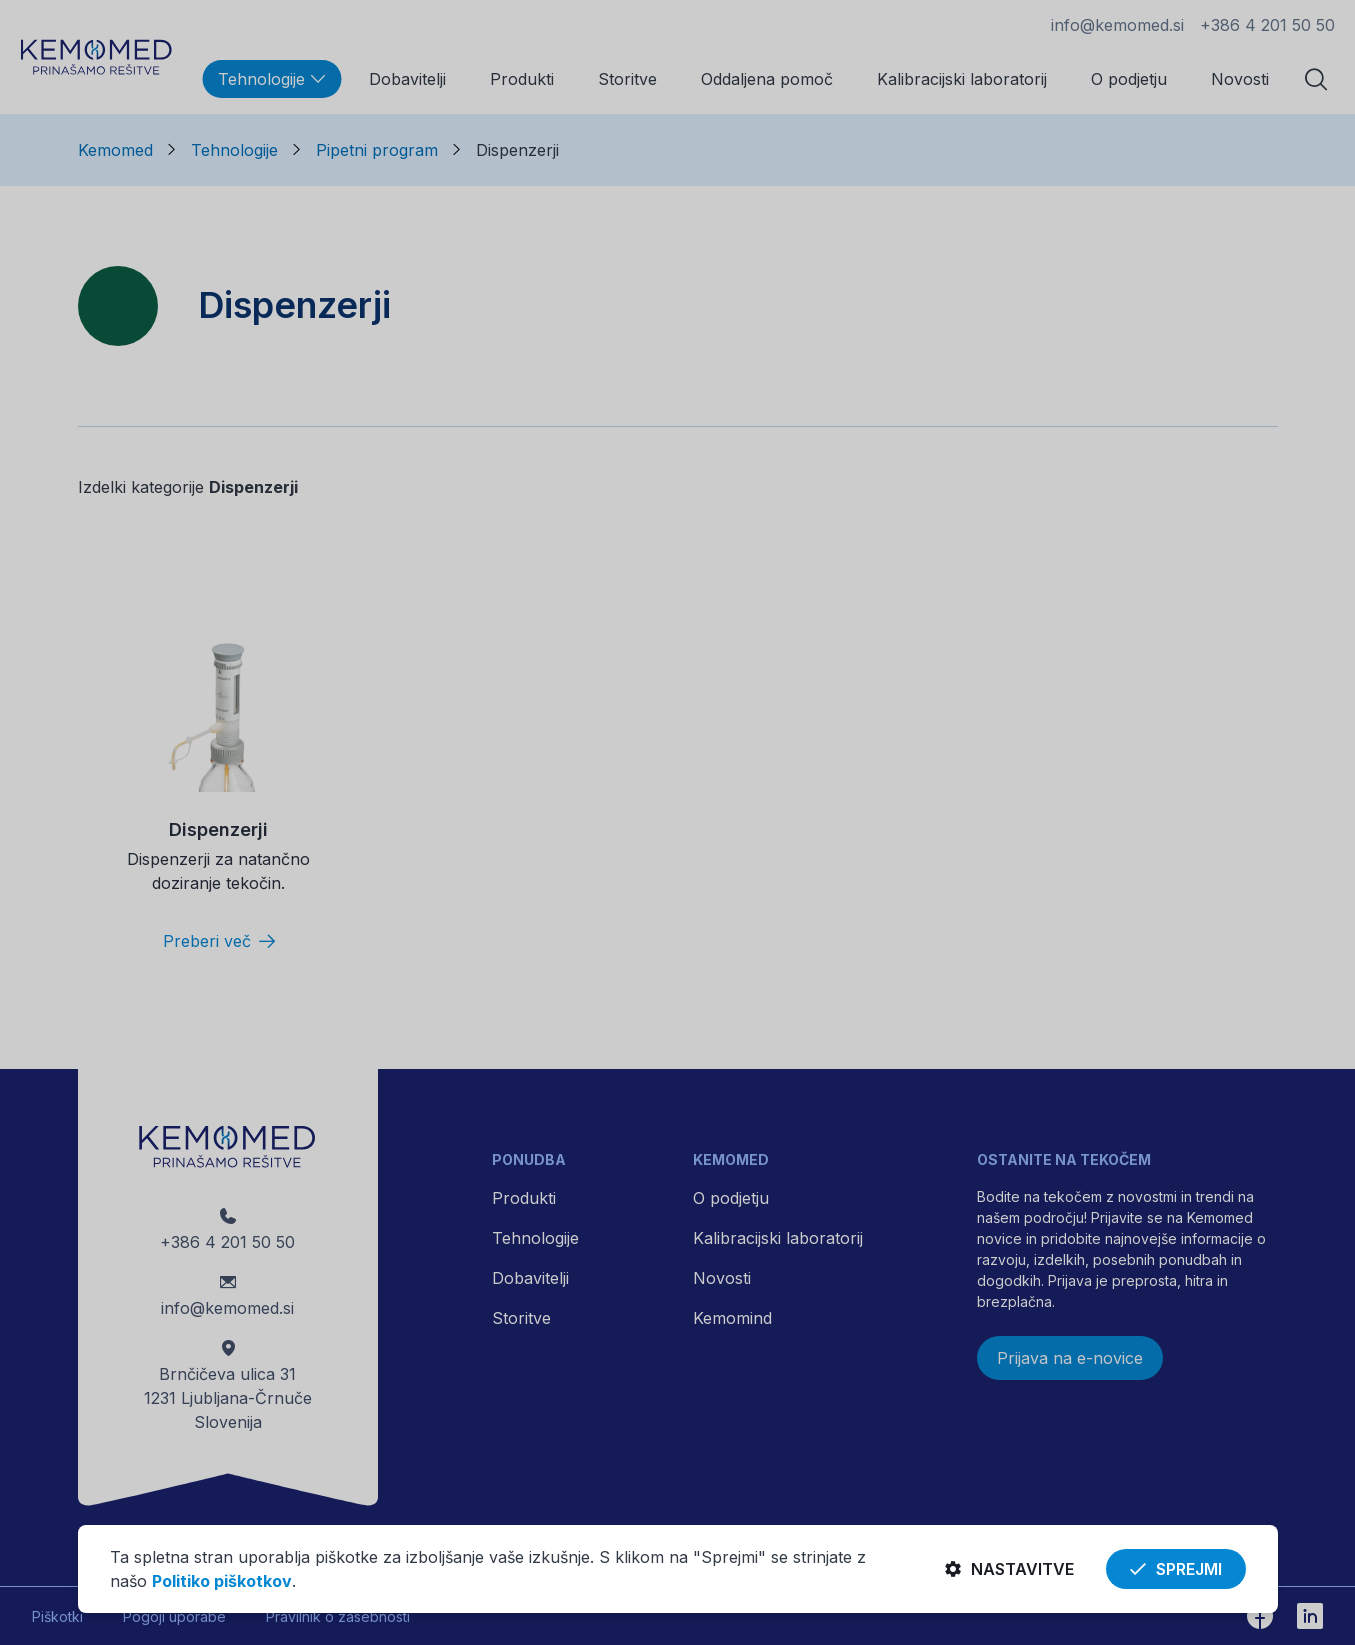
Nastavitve (1009, 1569)
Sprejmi (1176, 1569)
